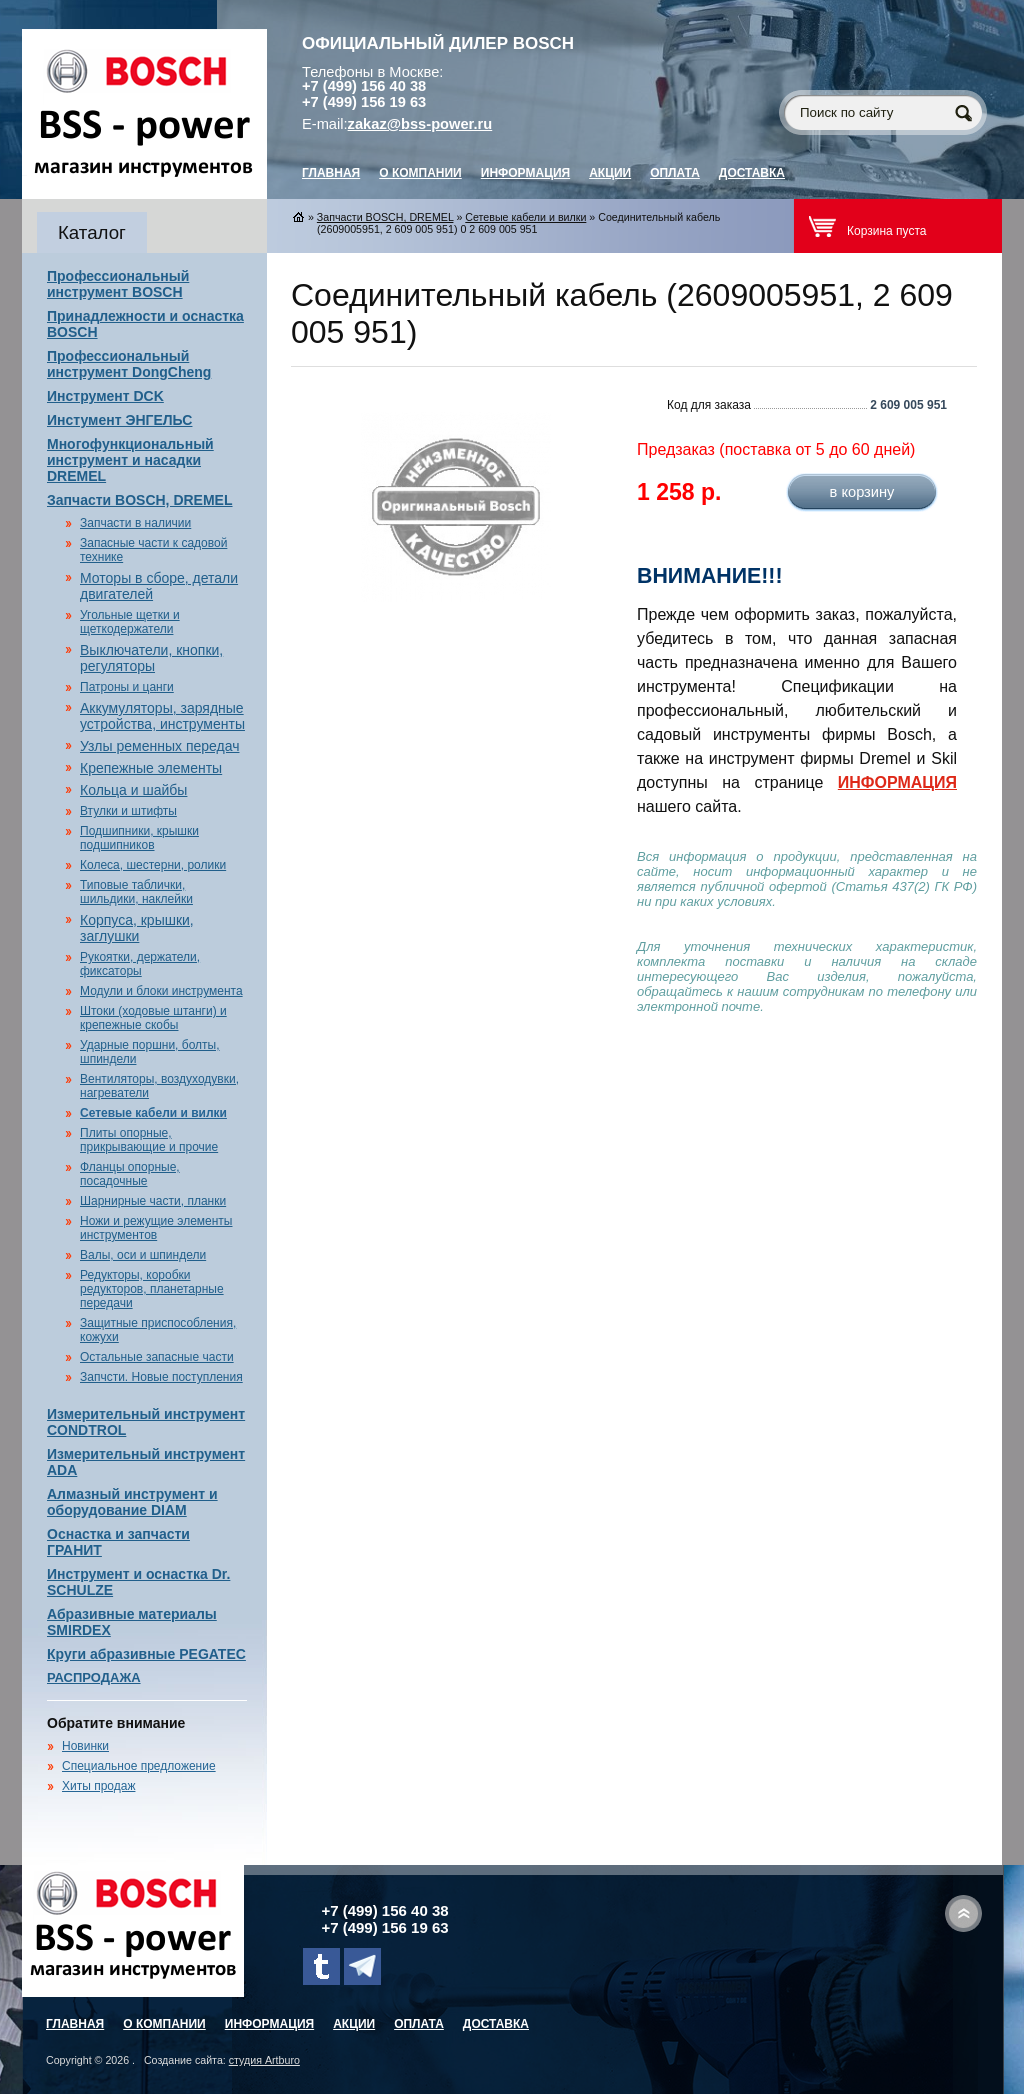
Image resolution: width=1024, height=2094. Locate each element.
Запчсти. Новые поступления (161, 1377)
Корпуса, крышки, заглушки (137, 928)
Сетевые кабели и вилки (153, 1113)
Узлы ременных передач (159, 746)
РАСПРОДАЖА (94, 1677)
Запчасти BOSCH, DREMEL (140, 500)
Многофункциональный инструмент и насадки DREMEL (130, 460)
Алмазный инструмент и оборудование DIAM (132, 1502)
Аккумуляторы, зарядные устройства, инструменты (162, 716)
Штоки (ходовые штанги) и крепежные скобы (153, 1018)
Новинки (85, 1746)
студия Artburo (264, 2060)
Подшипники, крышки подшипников (139, 838)
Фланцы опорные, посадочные (130, 1174)
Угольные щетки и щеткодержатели (130, 622)
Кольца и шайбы (133, 790)
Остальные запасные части (157, 1357)
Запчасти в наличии (135, 523)
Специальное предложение (139, 1766)
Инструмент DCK (105, 396)
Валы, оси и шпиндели (143, 1255)
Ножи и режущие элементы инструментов (156, 1228)
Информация (525, 173)
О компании (420, 173)
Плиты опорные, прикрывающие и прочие (149, 1140)
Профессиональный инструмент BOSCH (118, 284)
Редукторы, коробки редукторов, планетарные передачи (152, 1289)
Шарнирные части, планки (153, 1201)
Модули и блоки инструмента (161, 991)
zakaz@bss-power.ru (420, 124)
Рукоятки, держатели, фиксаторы (140, 964)
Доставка (752, 173)
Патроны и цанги (127, 687)
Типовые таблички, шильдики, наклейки (136, 892)
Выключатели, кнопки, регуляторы (151, 658)
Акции (610, 173)
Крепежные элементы (151, 768)
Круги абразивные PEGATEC (146, 1654)
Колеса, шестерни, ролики (153, 865)
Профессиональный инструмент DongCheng (129, 364)
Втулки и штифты (128, 811)
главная (331, 173)
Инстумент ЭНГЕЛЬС (119, 420)
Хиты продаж (98, 1786)
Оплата (675, 173)
